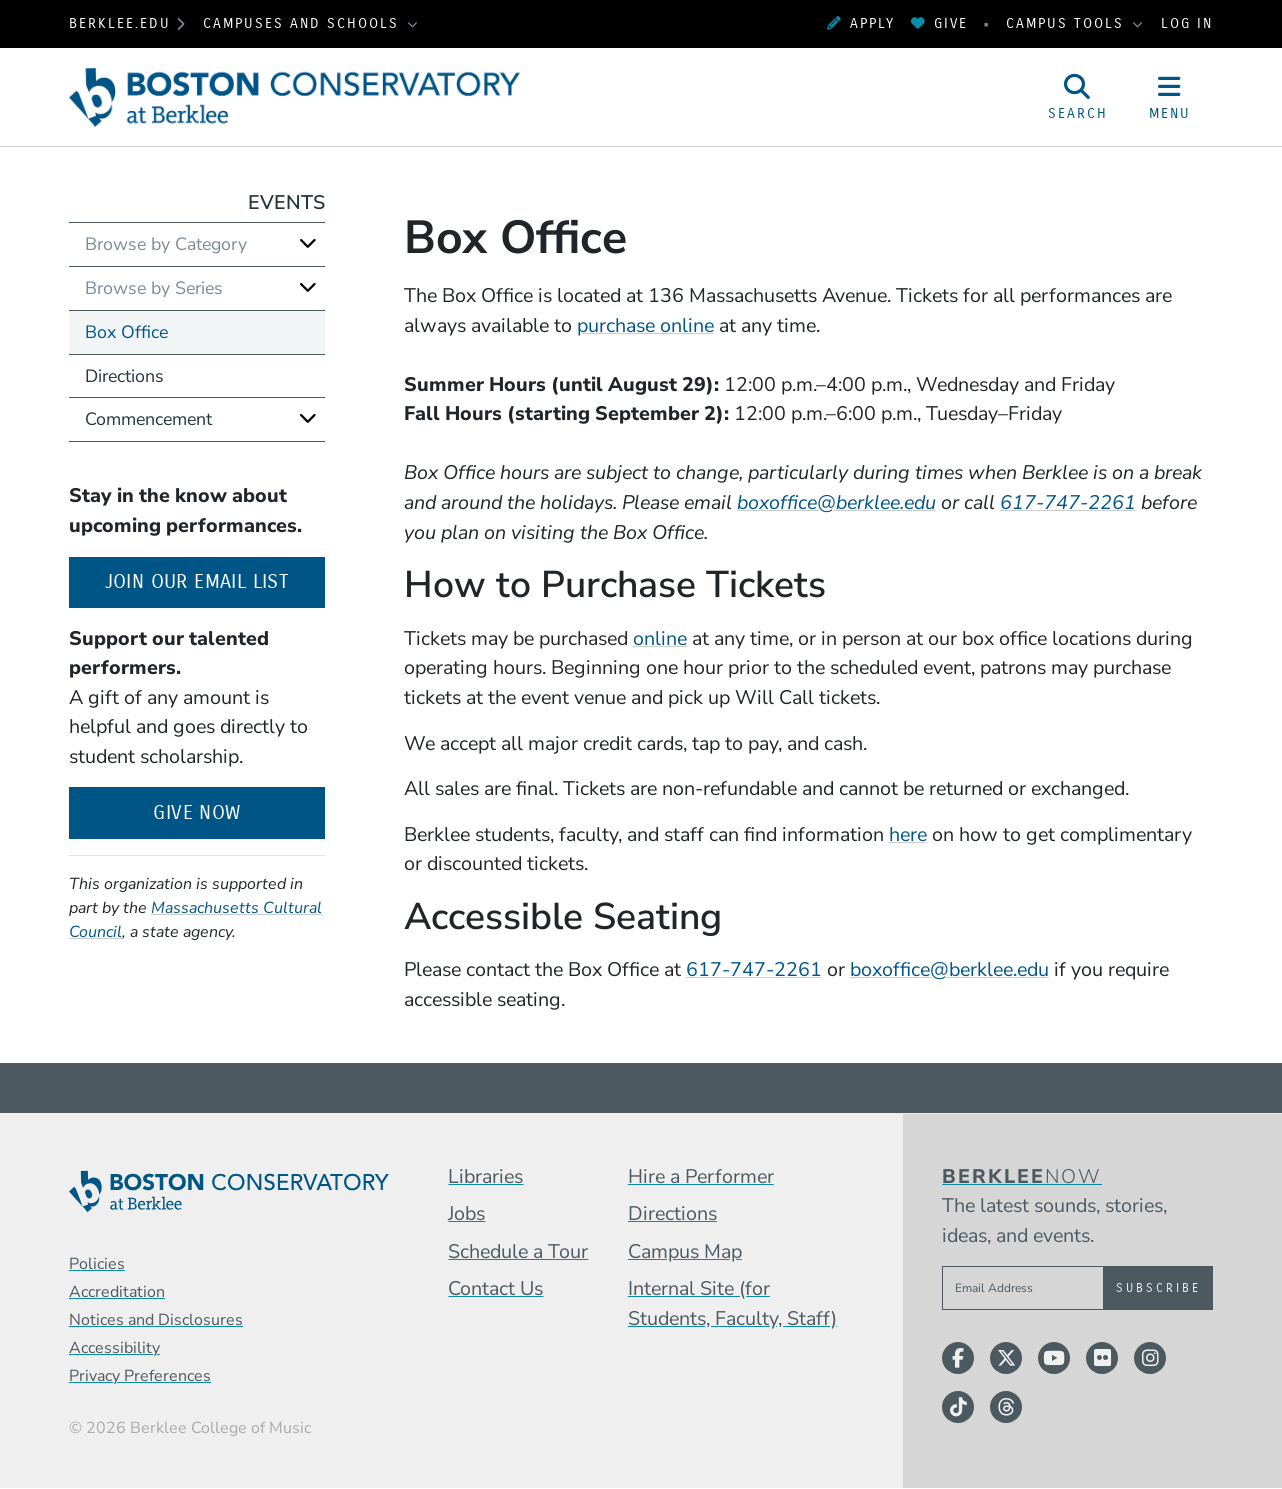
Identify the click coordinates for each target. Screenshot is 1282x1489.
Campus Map (685, 1251)
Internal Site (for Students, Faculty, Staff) (732, 1303)
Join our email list (215, 579)
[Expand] (308, 243)
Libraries (485, 1176)
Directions (124, 376)
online (660, 638)
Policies (97, 1264)
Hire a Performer (701, 1176)
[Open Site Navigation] (1170, 97)
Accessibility (114, 1348)
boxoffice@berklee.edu (949, 969)
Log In (1187, 23)
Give (939, 23)
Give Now (196, 812)
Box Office (126, 332)
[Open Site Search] (1078, 97)
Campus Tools (1068, 23)
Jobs (466, 1213)
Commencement (148, 419)
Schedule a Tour (518, 1251)
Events (286, 202)
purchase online (645, 325)
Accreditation (117, 1292)
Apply (861, 23)
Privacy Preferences (140, 1376)
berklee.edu (120, 23)
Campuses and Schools (304, 23)
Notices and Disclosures (156, 1320)
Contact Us (495, 1288)
